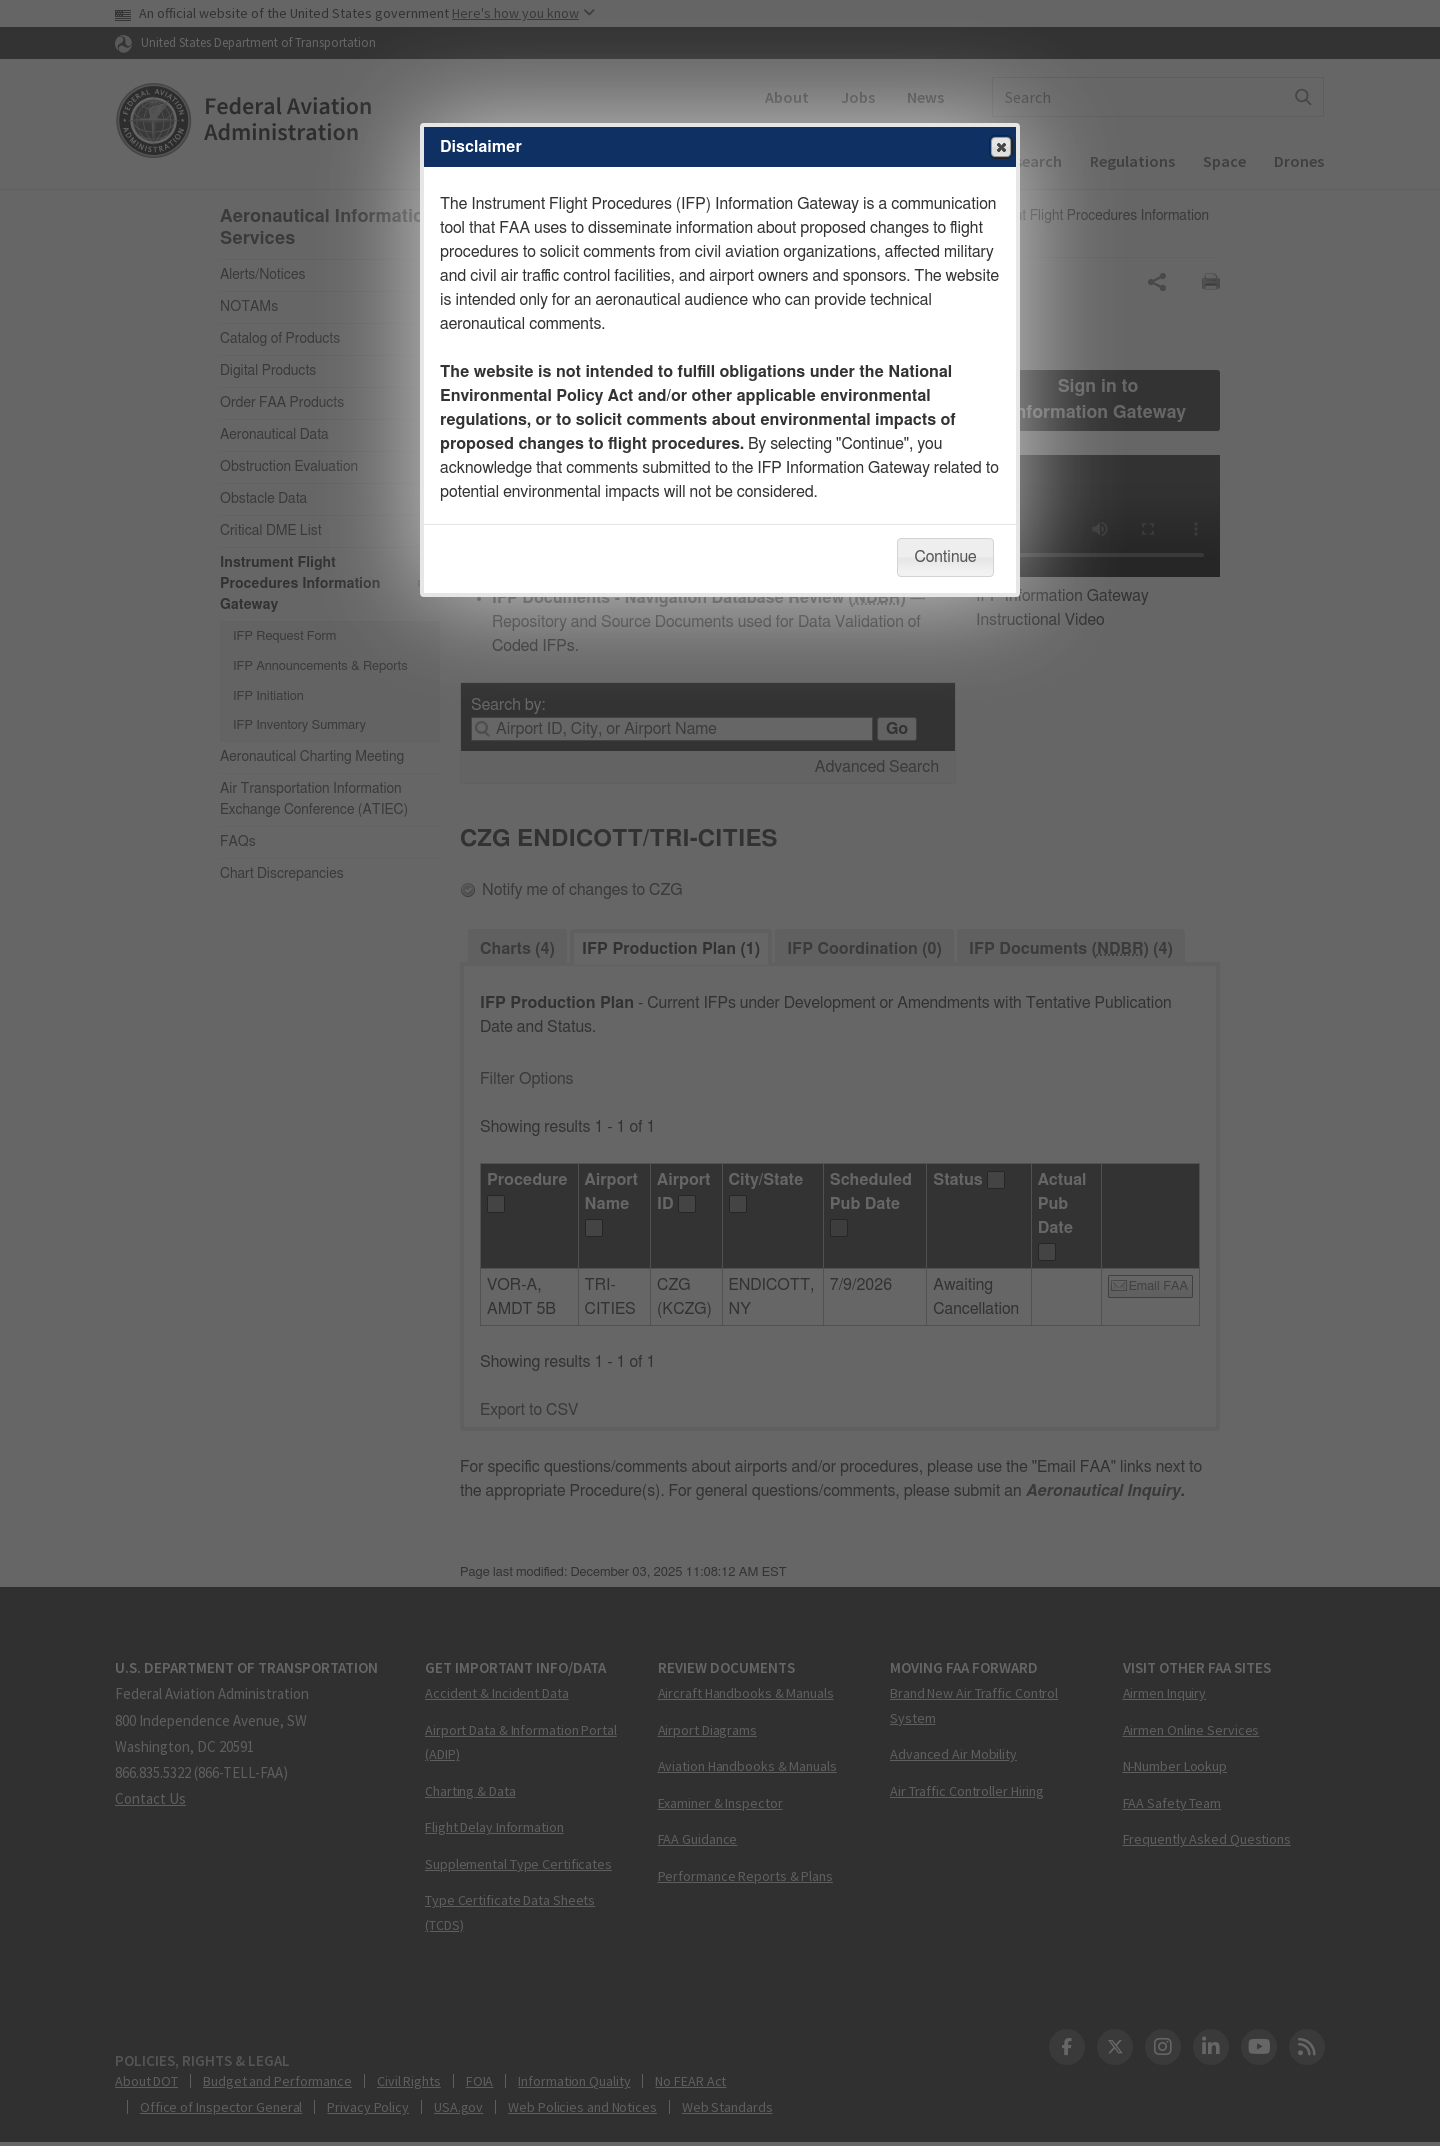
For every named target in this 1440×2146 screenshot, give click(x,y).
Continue (945, 557)
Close (1000, 148)
